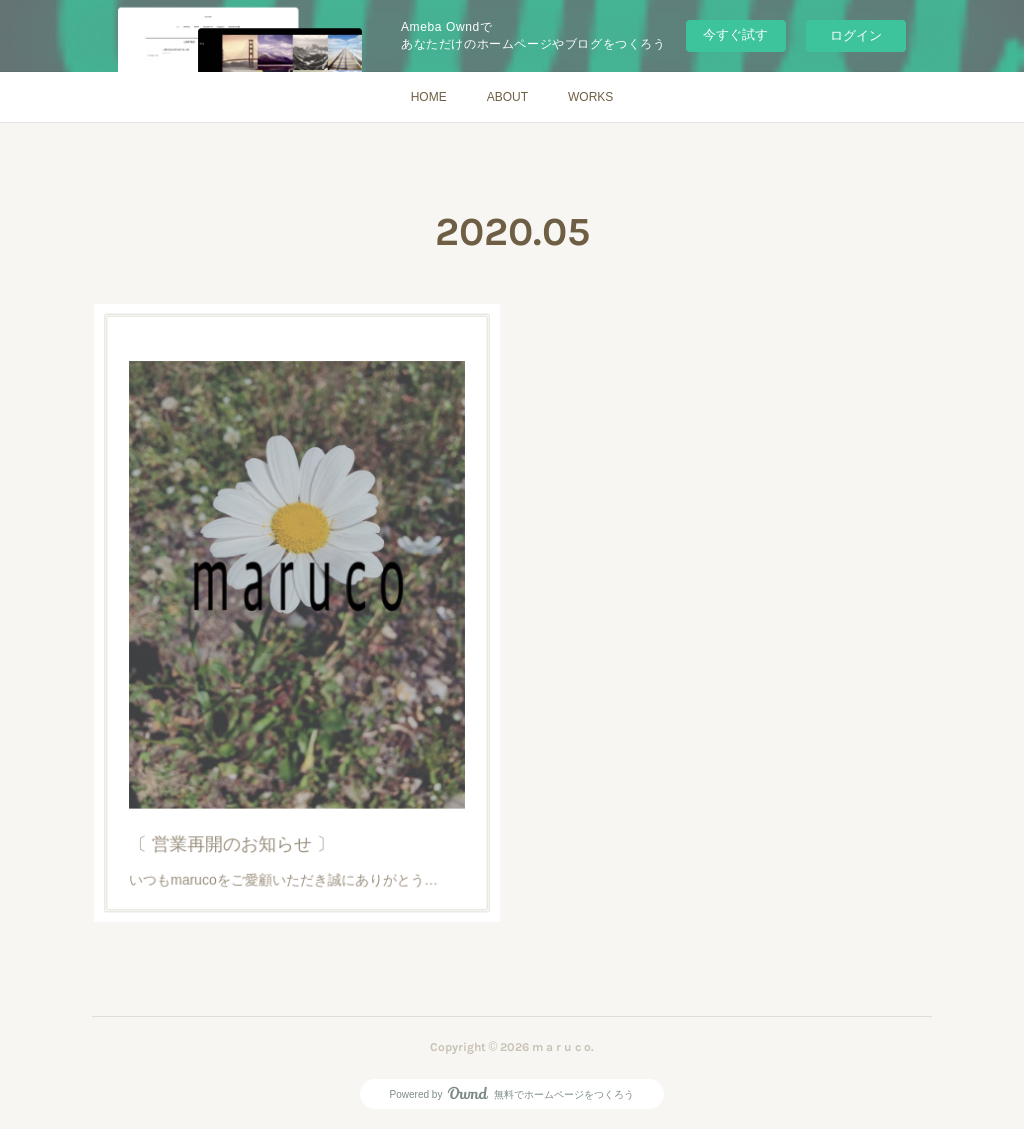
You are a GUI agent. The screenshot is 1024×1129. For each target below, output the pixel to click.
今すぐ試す (735, 34)
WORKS (590, 97)
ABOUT (507, 97)
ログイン (856, 35)
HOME (429, 97)
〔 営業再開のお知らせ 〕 (246, 792)
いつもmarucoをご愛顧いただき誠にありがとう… (286, 821)
